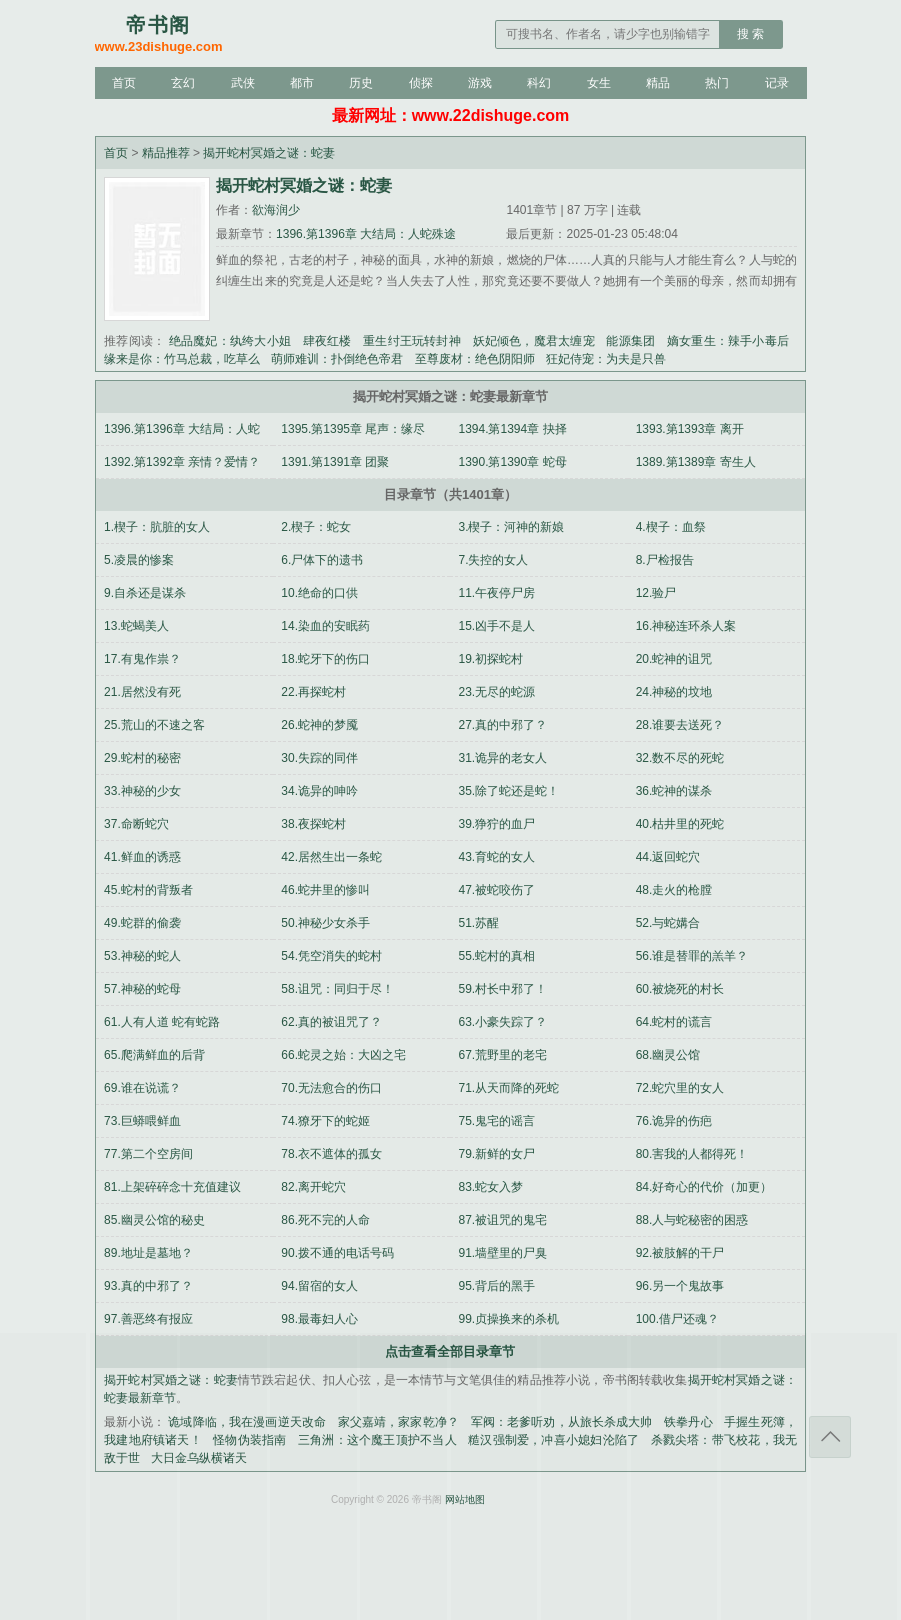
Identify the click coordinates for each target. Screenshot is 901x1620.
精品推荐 (166, 153)
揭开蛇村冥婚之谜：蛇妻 (269, 153)
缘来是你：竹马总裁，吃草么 (182, 359)
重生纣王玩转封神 (412, 341)
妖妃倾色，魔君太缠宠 (534, 341)
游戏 (480, 83)
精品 (658, 83)
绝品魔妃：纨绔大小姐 (230, 341)
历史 (361, 83)
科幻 (539, 83)
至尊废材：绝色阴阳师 (475, 359)
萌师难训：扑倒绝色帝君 (337, 359)
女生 (599, 83)
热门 (717, 83)
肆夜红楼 (327, 341)
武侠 (243, 83)
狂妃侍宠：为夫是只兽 (606, 359)
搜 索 (750, 34)
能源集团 (630, 341)
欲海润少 (276, 210)
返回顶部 (830, 1437)
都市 (302, 83)
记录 (777, 83)
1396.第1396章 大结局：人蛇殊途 (366, 234)
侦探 (421, 83)
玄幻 (183, 83)
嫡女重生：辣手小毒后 (728, 341)
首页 (124, 83)
